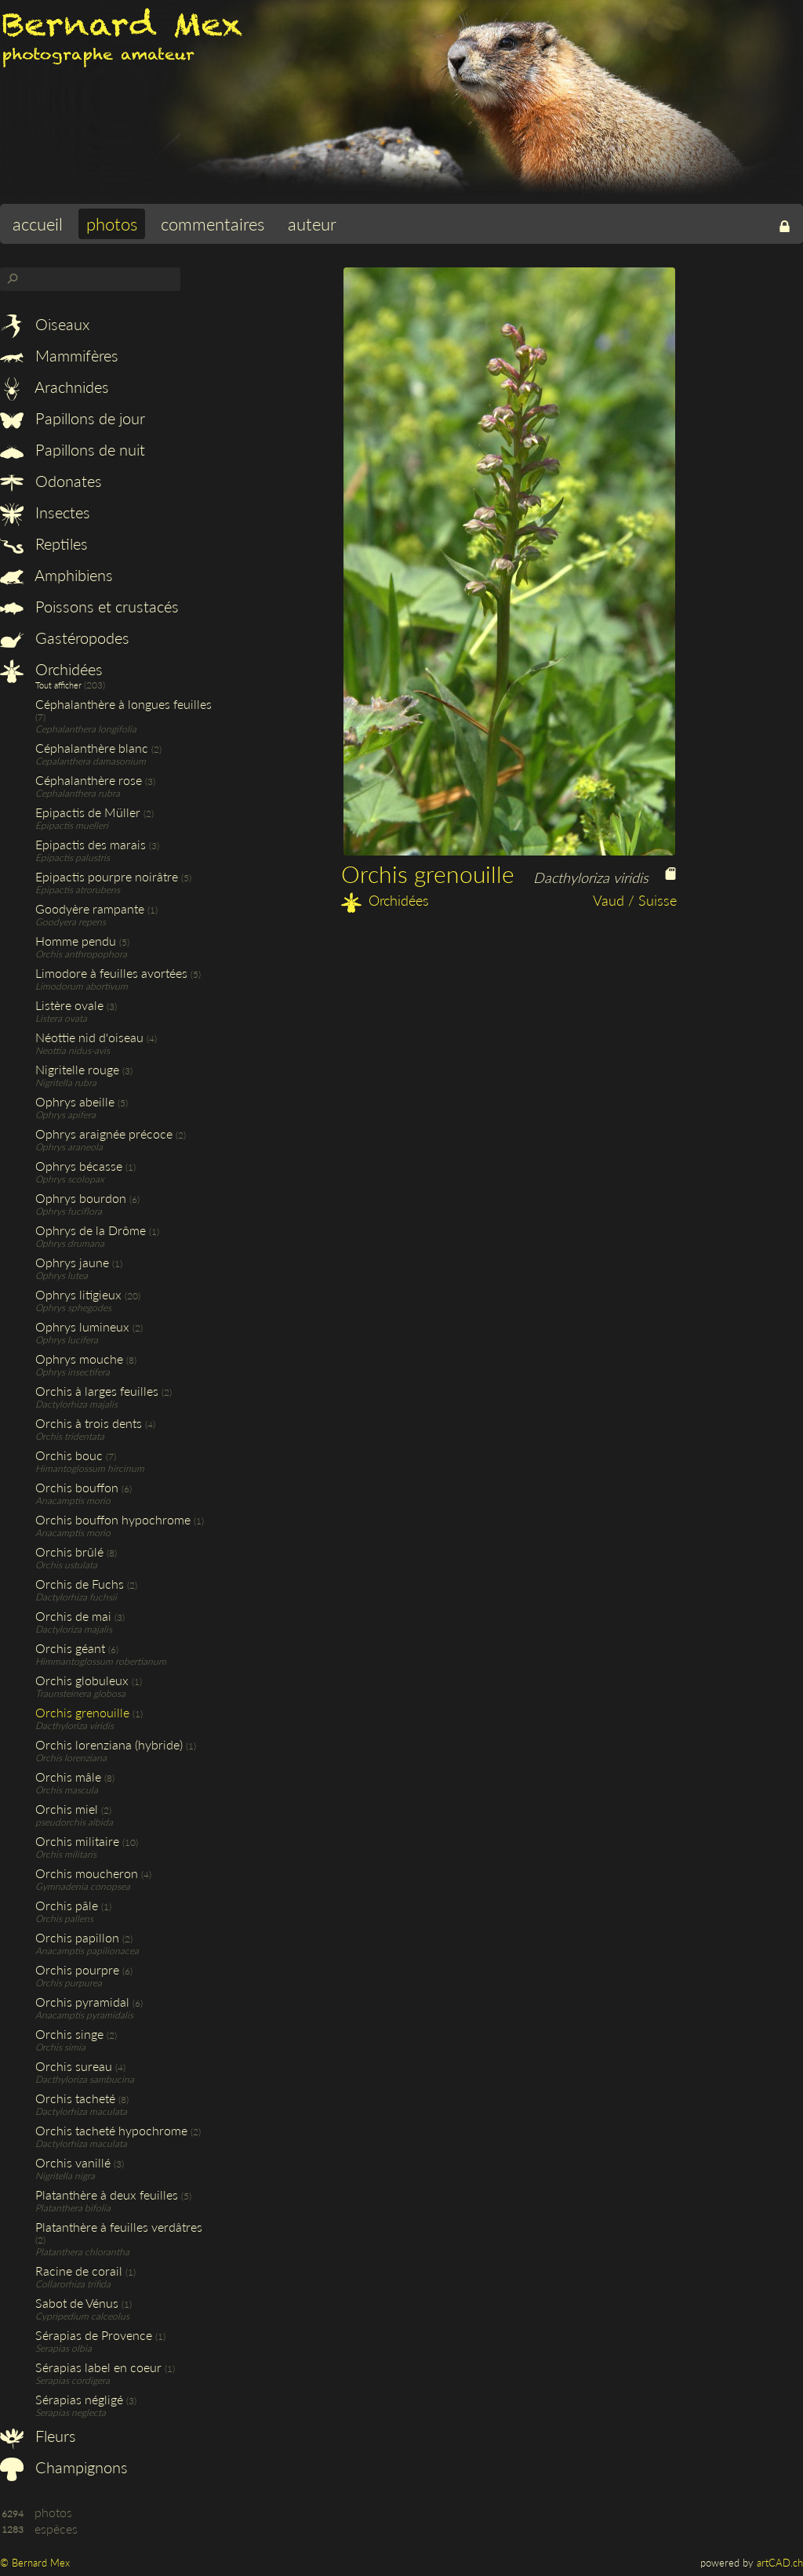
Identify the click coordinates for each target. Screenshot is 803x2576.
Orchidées (51, 668)
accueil (38, 223)
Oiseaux (44, 323)
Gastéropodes (64, 637)
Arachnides (54, 386)
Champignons (64, 2467)
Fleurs (38, 2435)
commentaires (212, 223)
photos (111, 223)
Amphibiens (56, 574)
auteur (312, 223)
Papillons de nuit (72, 449)
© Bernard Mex (35, 2562)
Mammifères (59, 355)
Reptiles (44, 543)
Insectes (45, 512)
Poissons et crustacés (89, 606)
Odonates (51, 480)
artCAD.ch (780, 2562)
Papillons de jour (72, 418)
